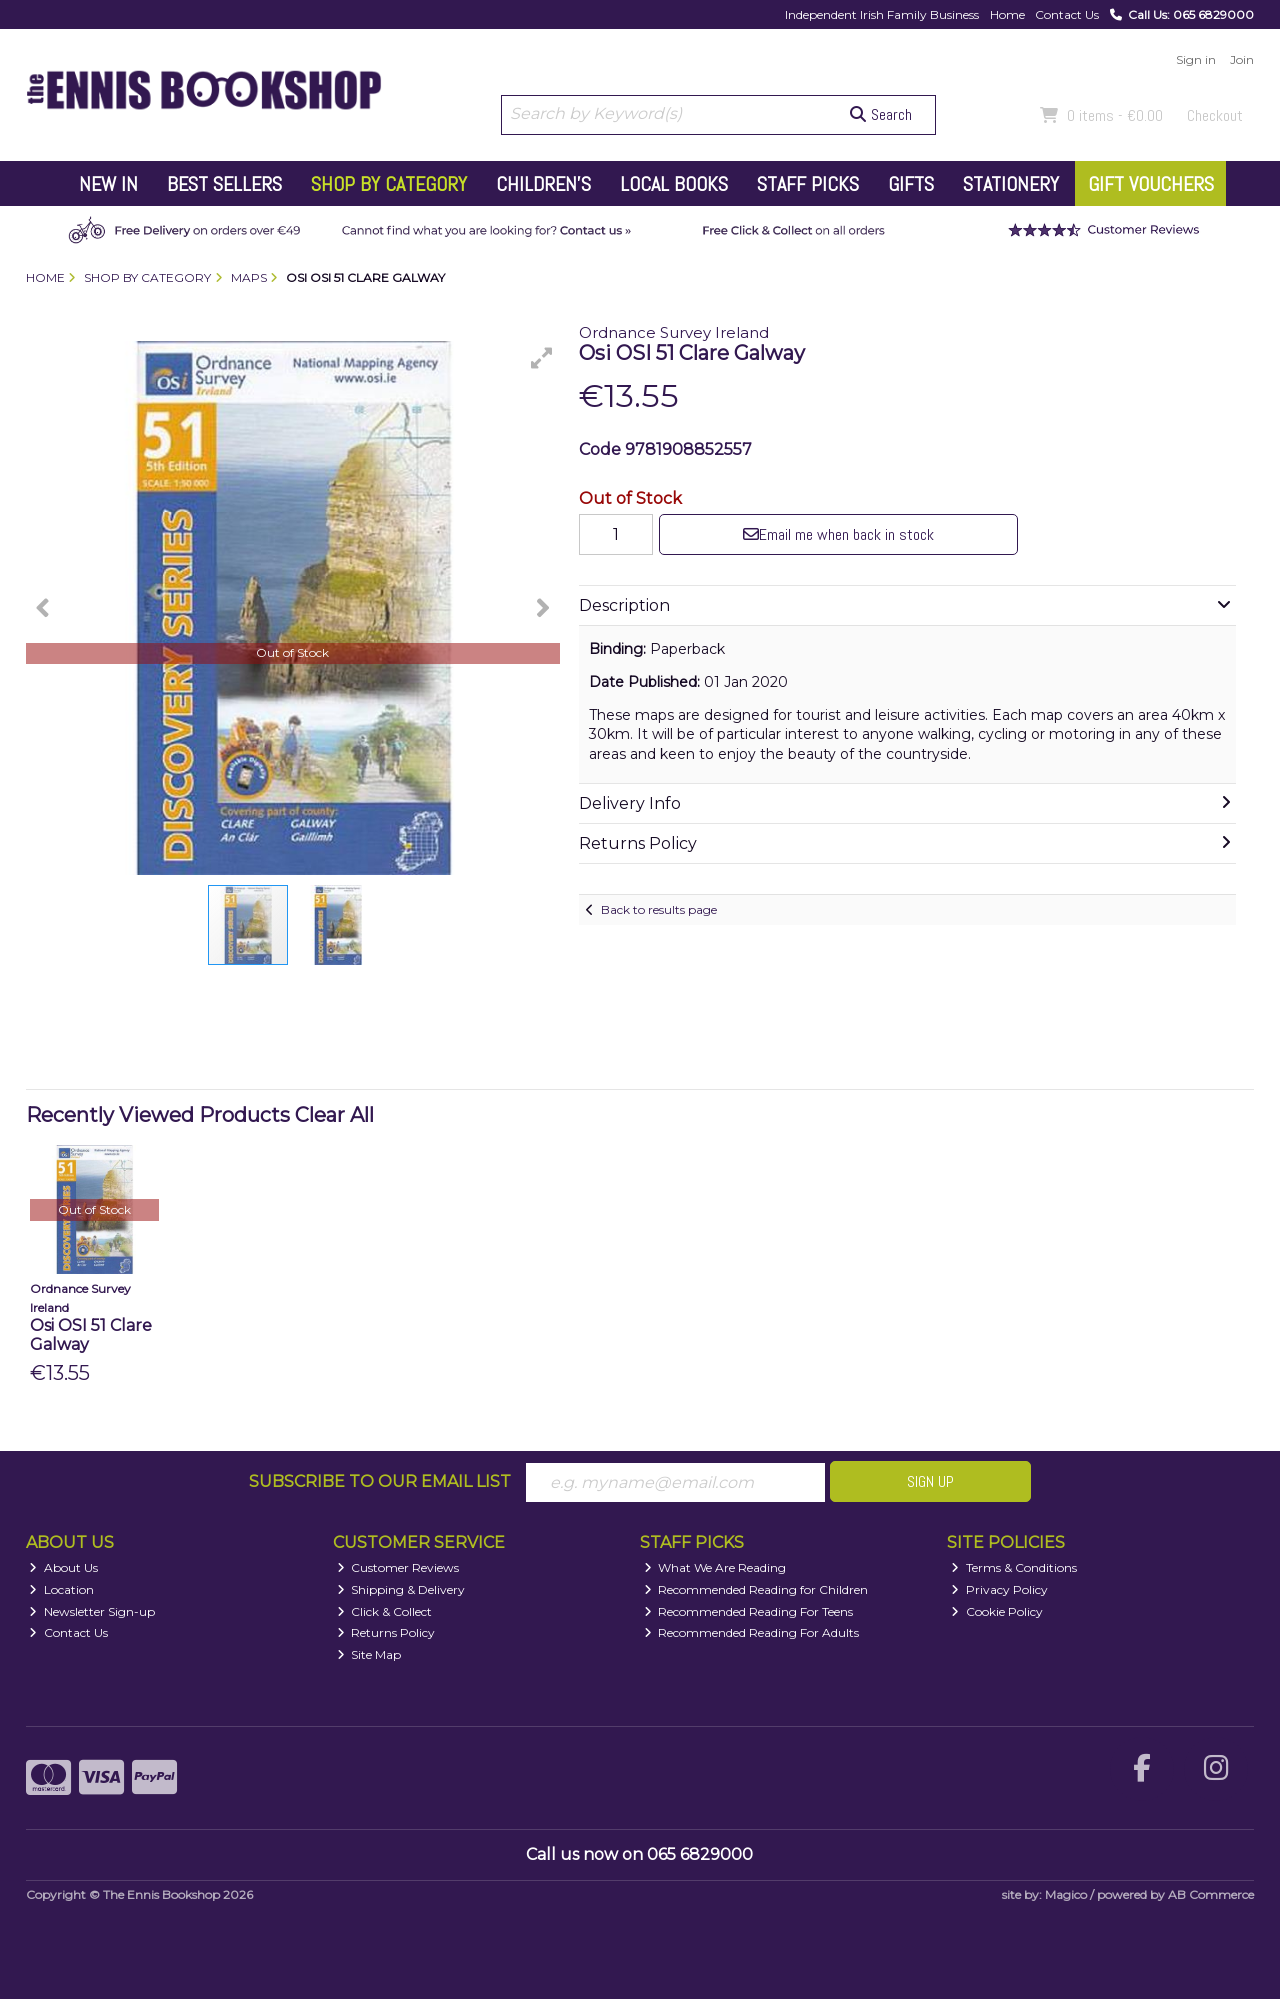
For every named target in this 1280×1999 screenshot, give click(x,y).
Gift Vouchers (1151, 184)
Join (1242, 59)
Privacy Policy (999, 1589)
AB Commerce (1211, 1894)
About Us (63, 1567)
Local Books (674, 184)
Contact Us (1067, 14)
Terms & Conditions (1014, 1567)
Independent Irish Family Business (882, 14)
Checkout (1215, 115)
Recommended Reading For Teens (749, 1611)
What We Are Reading (715, 1567)
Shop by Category (389, 184)
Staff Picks (808, 184)
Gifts (911, 184)
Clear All (334, 1115)
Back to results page (659, 909)
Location (61, 1589)
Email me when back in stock (838, 534)
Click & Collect (385, 1611)
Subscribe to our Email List (380, 1481)
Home (1007, 14)
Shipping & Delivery (401, 1589)
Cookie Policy (997, 1611)
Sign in (1196, 59)
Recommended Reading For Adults (752, 1632)
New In (108, 184)
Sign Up (930, 1481)
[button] (542, 358)
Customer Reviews (398, 1567)
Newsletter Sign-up (92, 1611)
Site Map (369, 1654)
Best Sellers (224, 184)
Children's (543, 184)
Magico (1066, 1894)
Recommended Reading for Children (756, 1589)
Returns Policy (386, 1632)
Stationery (1011, 184)
